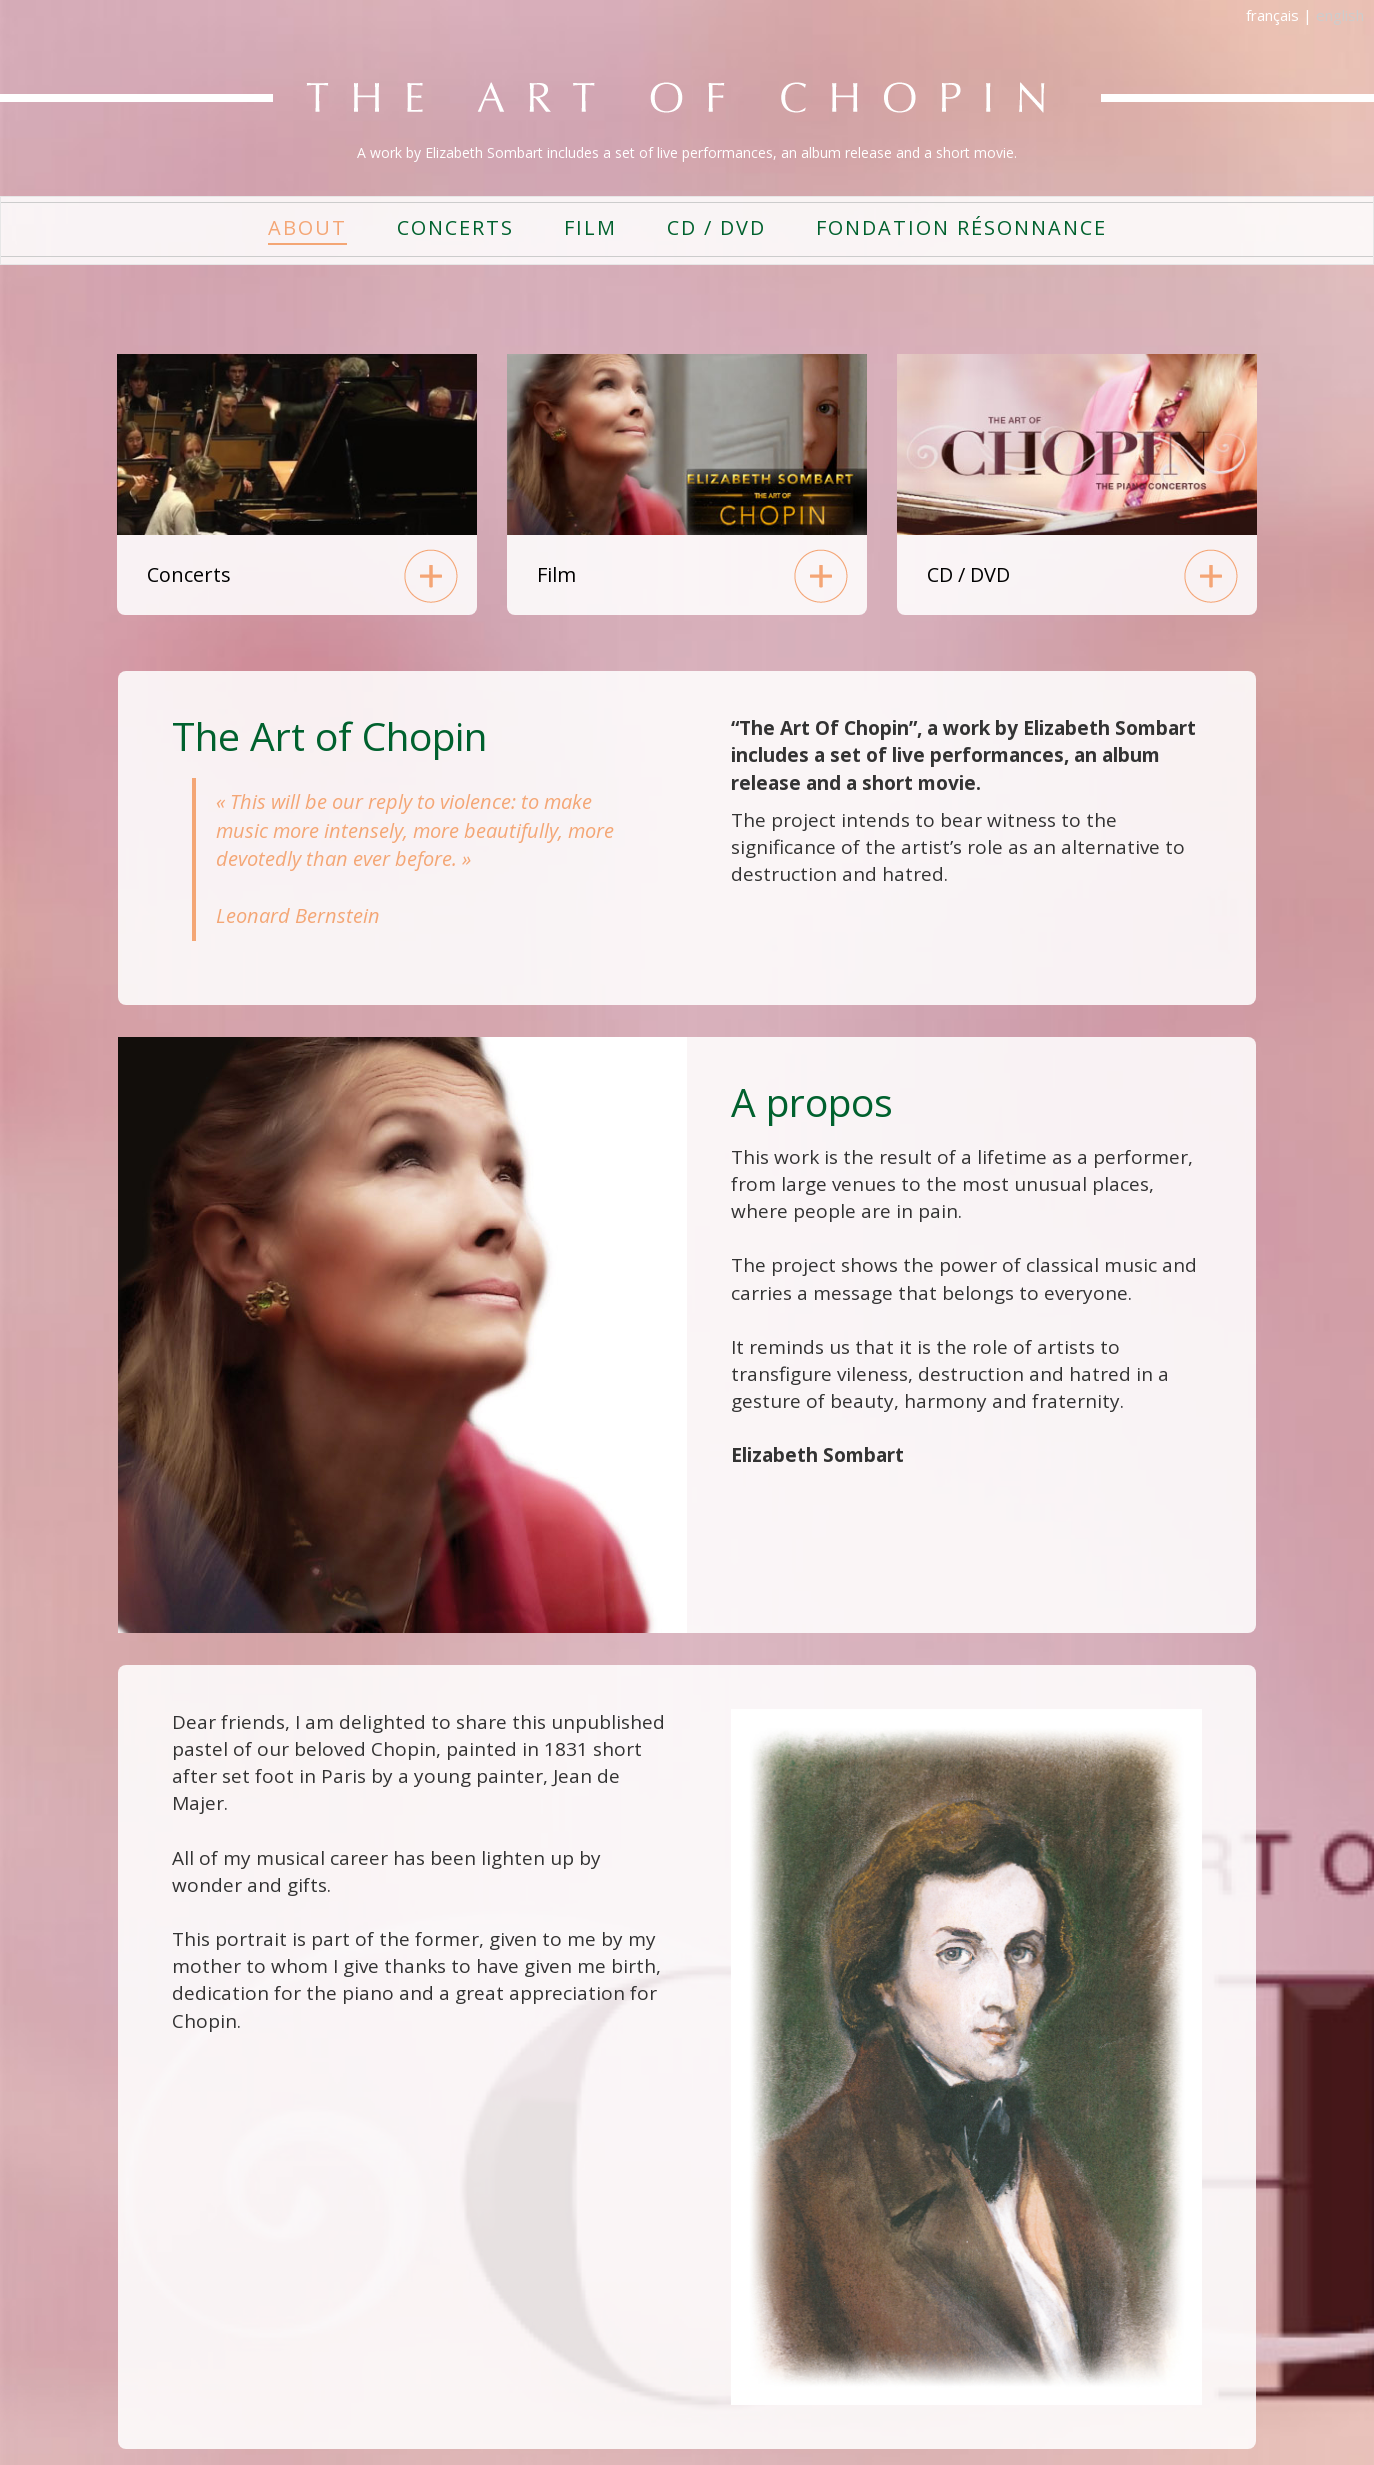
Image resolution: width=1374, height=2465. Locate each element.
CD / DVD (716, 227)
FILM (590, 227)
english (1340, 15)
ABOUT (307, 227)
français (1272, 15)
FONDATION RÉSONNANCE (961, 227)
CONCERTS (455, 227)
